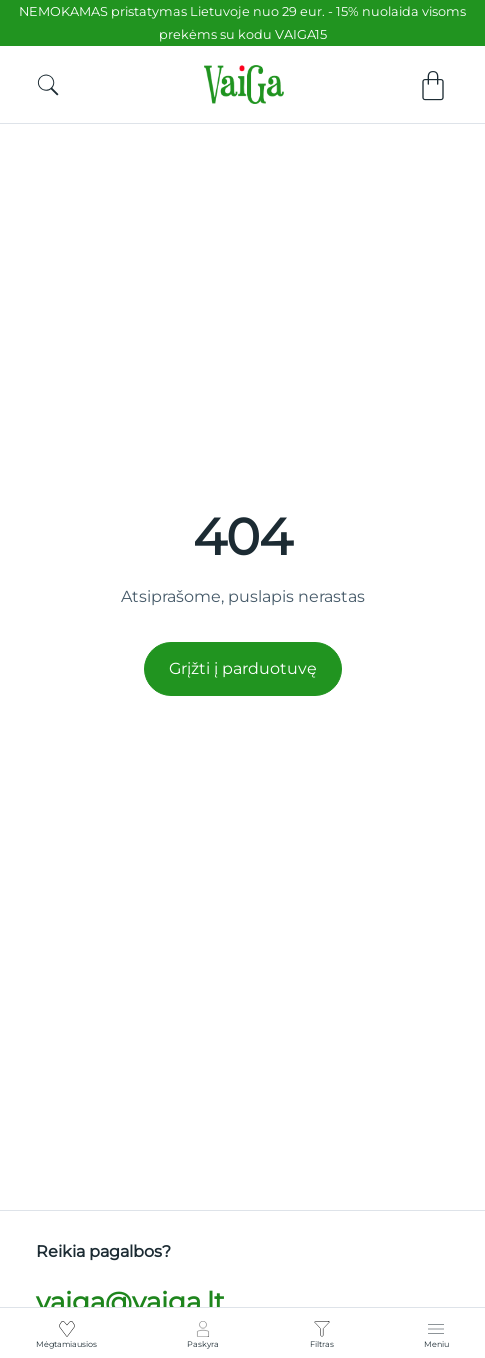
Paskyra (203, 1344)
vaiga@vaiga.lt (130, 1302)
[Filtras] (322, 1329)
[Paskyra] (203, 1329)
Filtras (322, 1344)
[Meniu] (436, 1329)
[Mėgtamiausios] (67, 1329)
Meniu (436, 1344)
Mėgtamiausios (66, 1344)
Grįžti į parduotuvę (243, 668)
